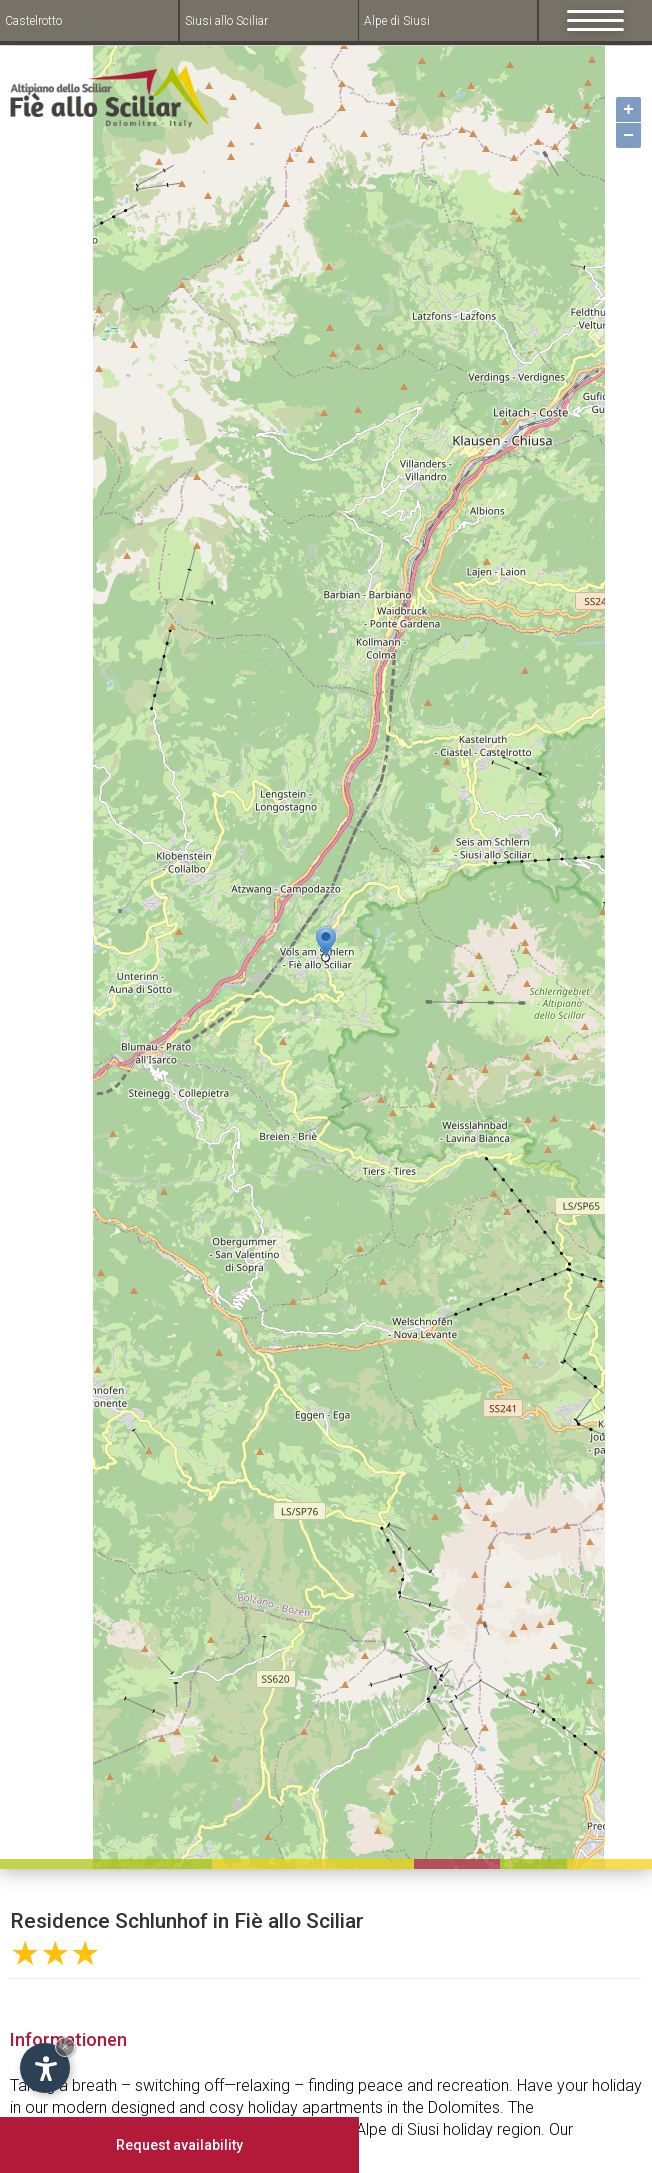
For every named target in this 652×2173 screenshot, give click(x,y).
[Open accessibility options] (45, 2068)
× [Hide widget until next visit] (65, 2046)
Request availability (179, 2145)
